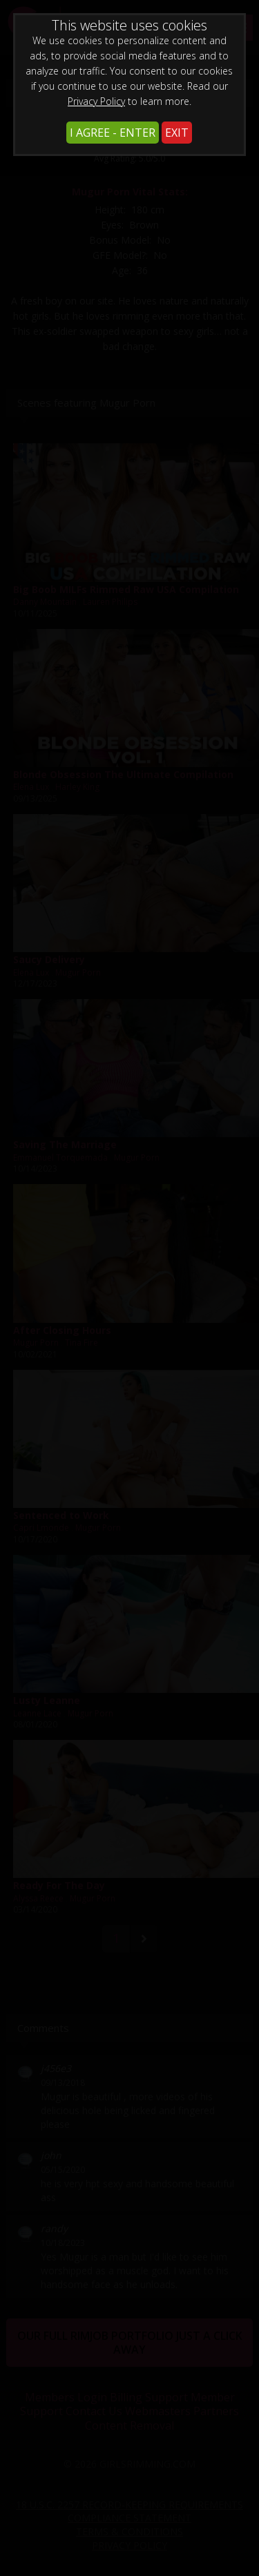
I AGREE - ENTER (112, 132)
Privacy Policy (96, 101)
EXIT (177, 132)
